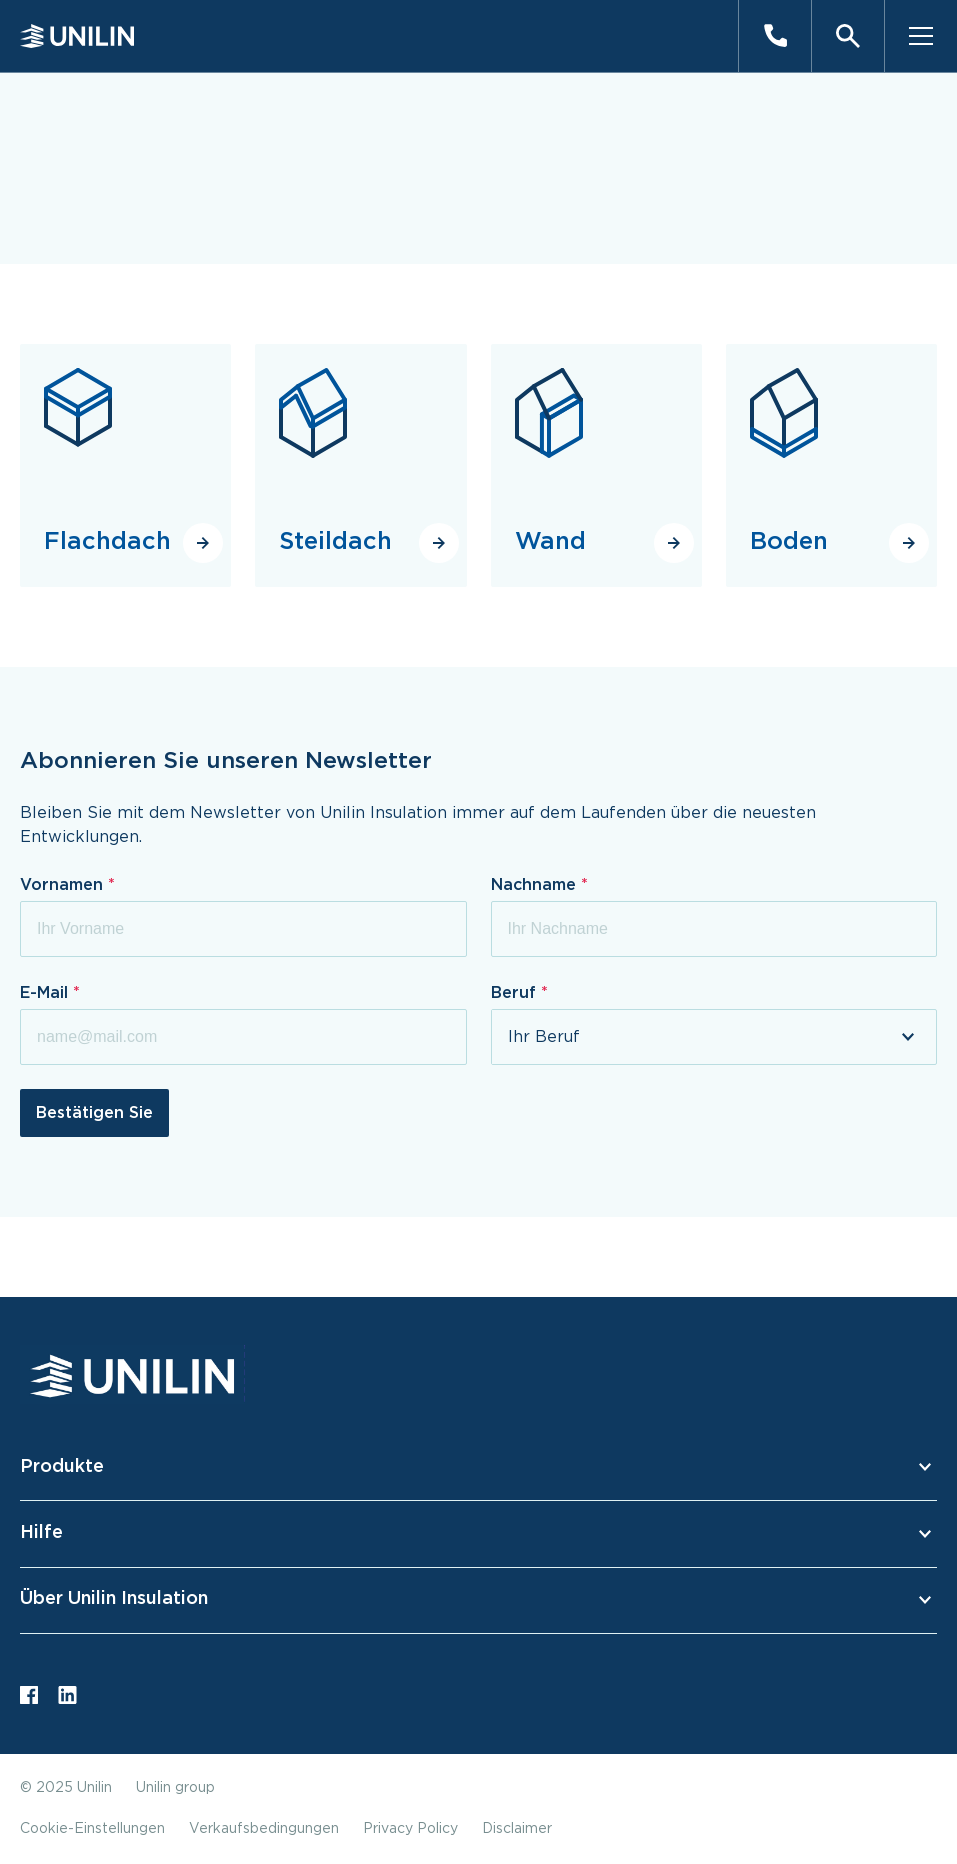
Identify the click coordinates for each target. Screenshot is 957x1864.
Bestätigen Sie (94, 1113)
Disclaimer (517, 1829)
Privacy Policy (410, 1829)
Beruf (516, 993)
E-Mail (46, 993)
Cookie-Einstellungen (92, 1829)
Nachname (536, 885)
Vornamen (64, 885)
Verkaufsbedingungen (264, 1829)
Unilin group (175, 1788)
